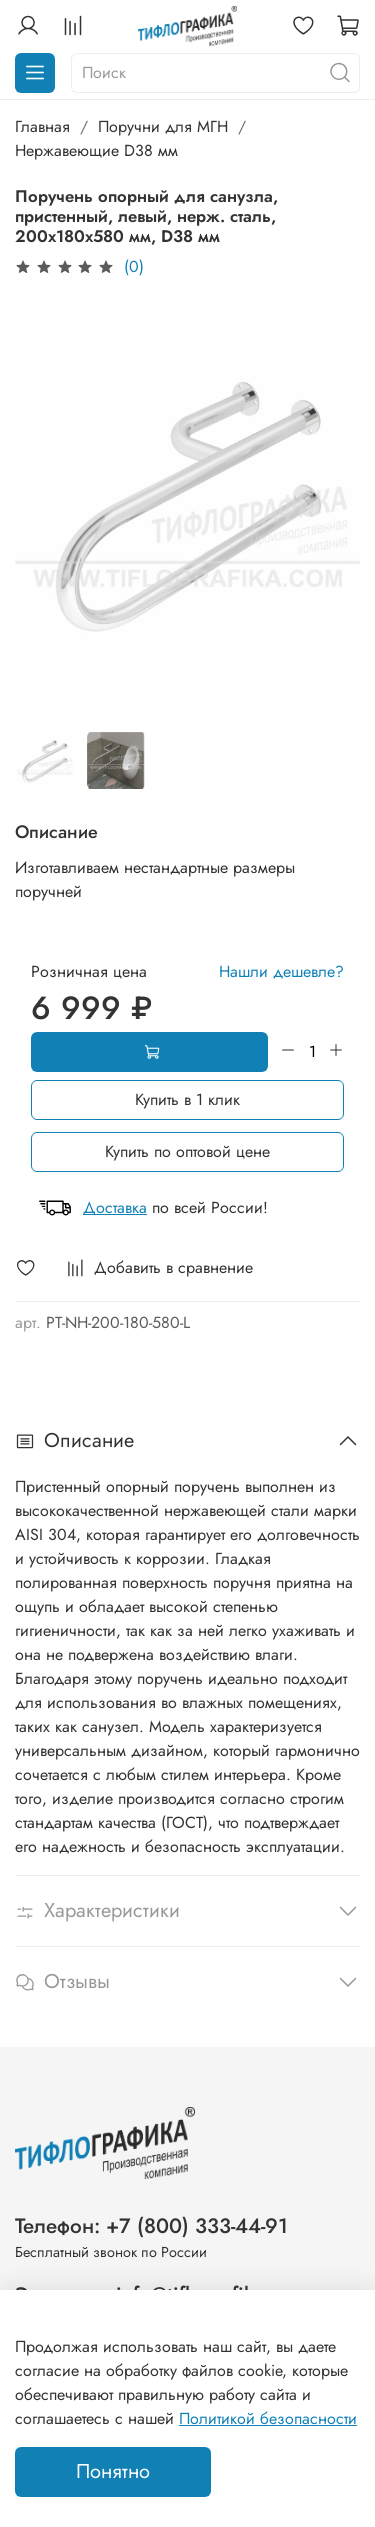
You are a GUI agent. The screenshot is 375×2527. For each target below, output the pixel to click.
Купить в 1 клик (187, 1099)
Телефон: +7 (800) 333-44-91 (151, 2226)
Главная (42, 126)
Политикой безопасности (268, 2418)
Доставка (115, 1207)
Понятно (113, 2471)
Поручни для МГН (163, 126)
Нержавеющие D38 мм (96, 150)
